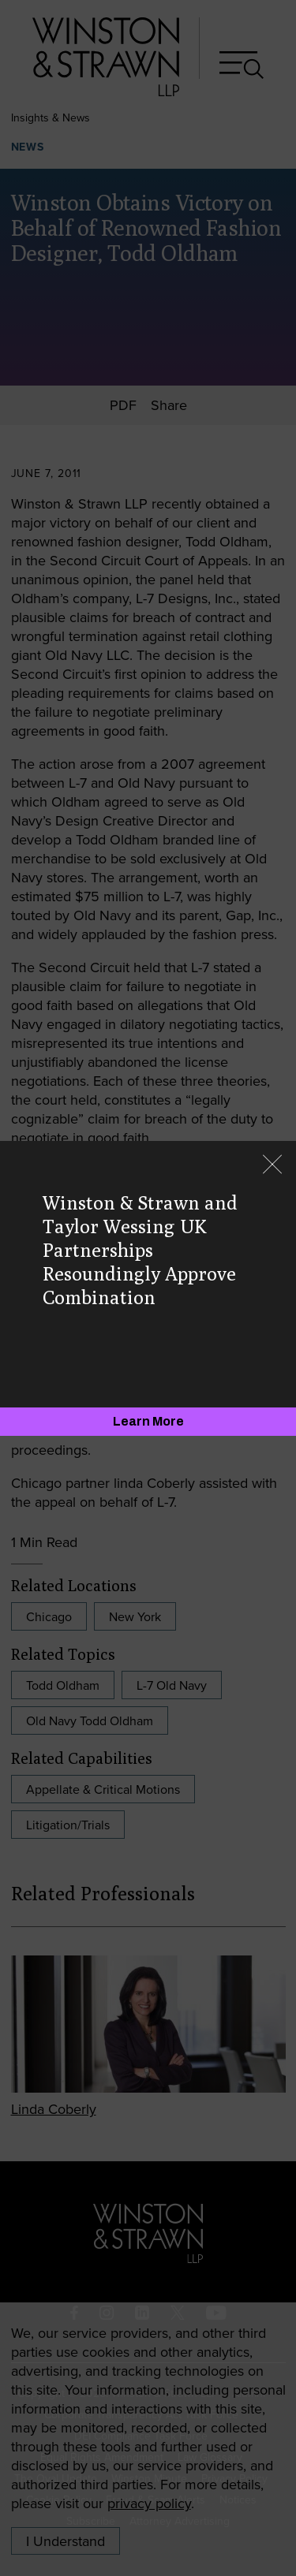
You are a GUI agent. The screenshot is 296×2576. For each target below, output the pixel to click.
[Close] (272, 1165)
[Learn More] (148, 1421)
